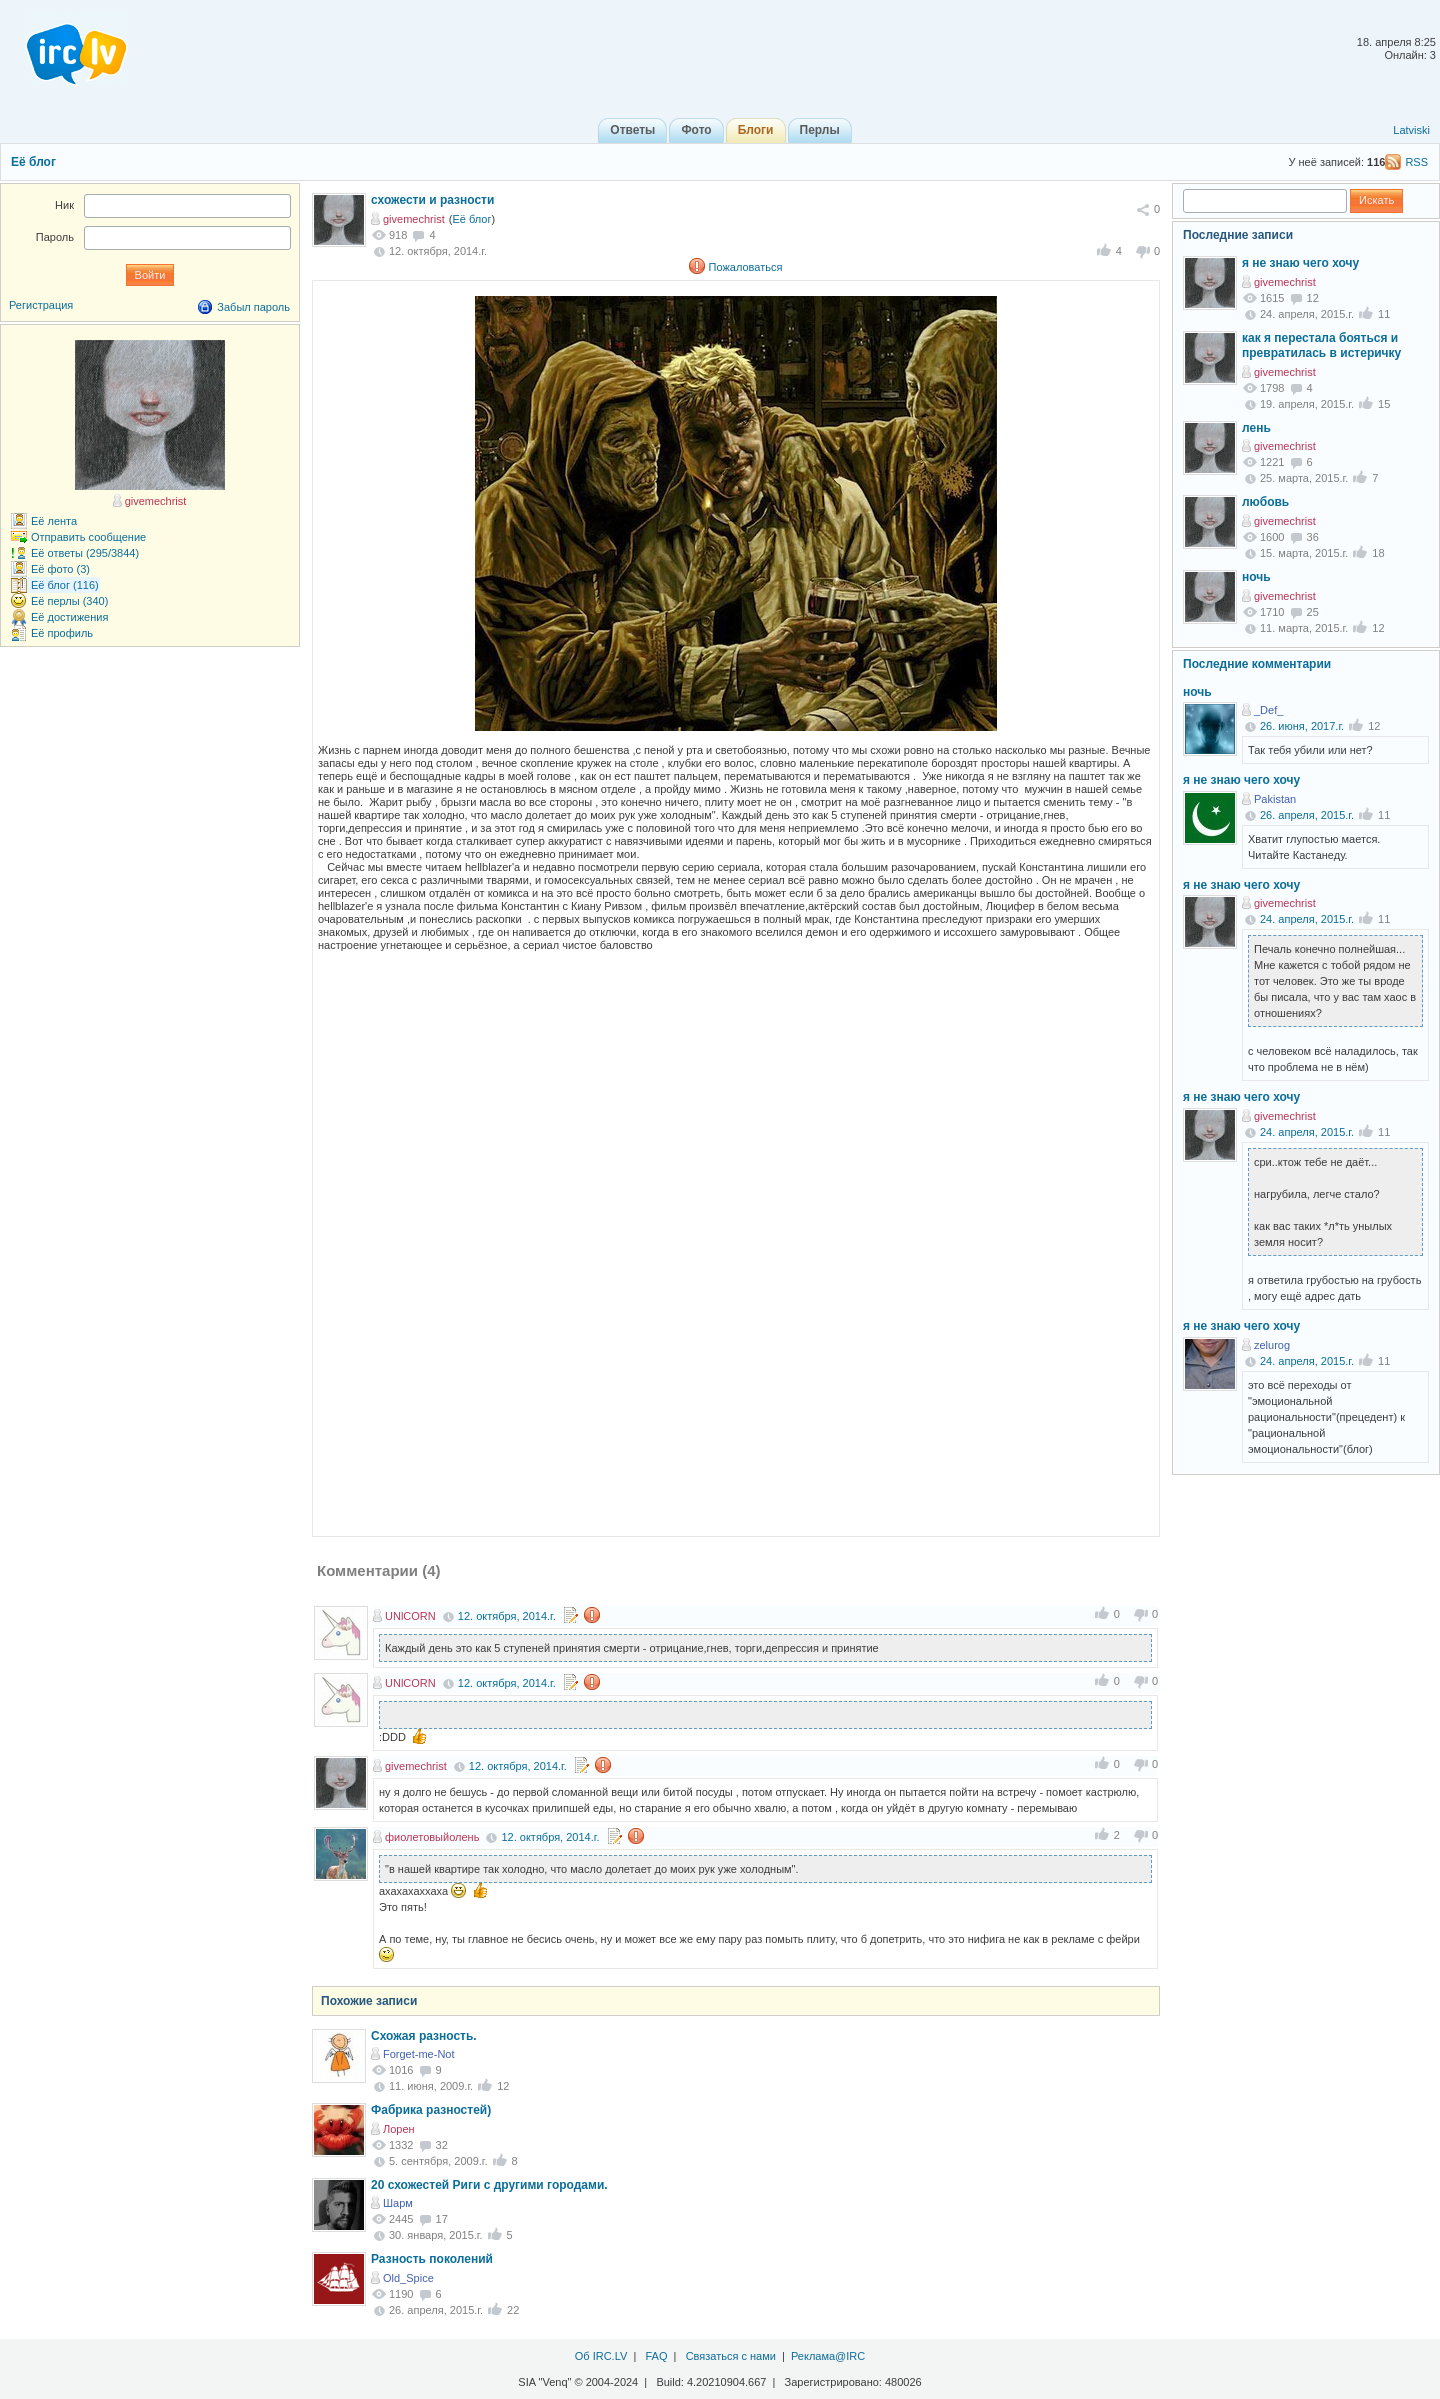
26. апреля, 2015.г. (1307, 815)
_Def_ (1268, 710)
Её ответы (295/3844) (85, 553)
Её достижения (69, 617)
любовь (1265, 502)
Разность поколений (432, 2259)
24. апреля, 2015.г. (1307, 919)
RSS (1416, 162)
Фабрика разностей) (431, 2110)
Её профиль (62, 633)
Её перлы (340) (69, 601)
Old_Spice (408, 2278)
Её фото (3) (60, 569)
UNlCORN (410, 1616)
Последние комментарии (1257, 664)
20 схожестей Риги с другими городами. (489, 2185)
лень (1256, 428)
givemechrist (414, 219)
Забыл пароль (253, 307)
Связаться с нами (731, 2356)
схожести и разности (432, 200)
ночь (1256, 577)
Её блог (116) (65, 585)
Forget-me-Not (419, 2054)
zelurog (1272, 1345)
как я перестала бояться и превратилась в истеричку (1321, 346)
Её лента (54, 521)
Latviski (1411, 130)
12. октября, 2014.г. (507, 1616)
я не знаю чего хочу (1300, 263)
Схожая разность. (424, 2036)
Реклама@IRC (828, 2356)
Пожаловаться (746, 267)
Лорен (399, 2129)
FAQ (656, 2356)
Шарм (398, 2203)
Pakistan (1275, 799)
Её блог (33, 162)
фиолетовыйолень (432, 1837)
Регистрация (41, 305)
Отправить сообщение (88, 537)
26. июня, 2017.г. (1302, 726)
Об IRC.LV (601, 2356)
